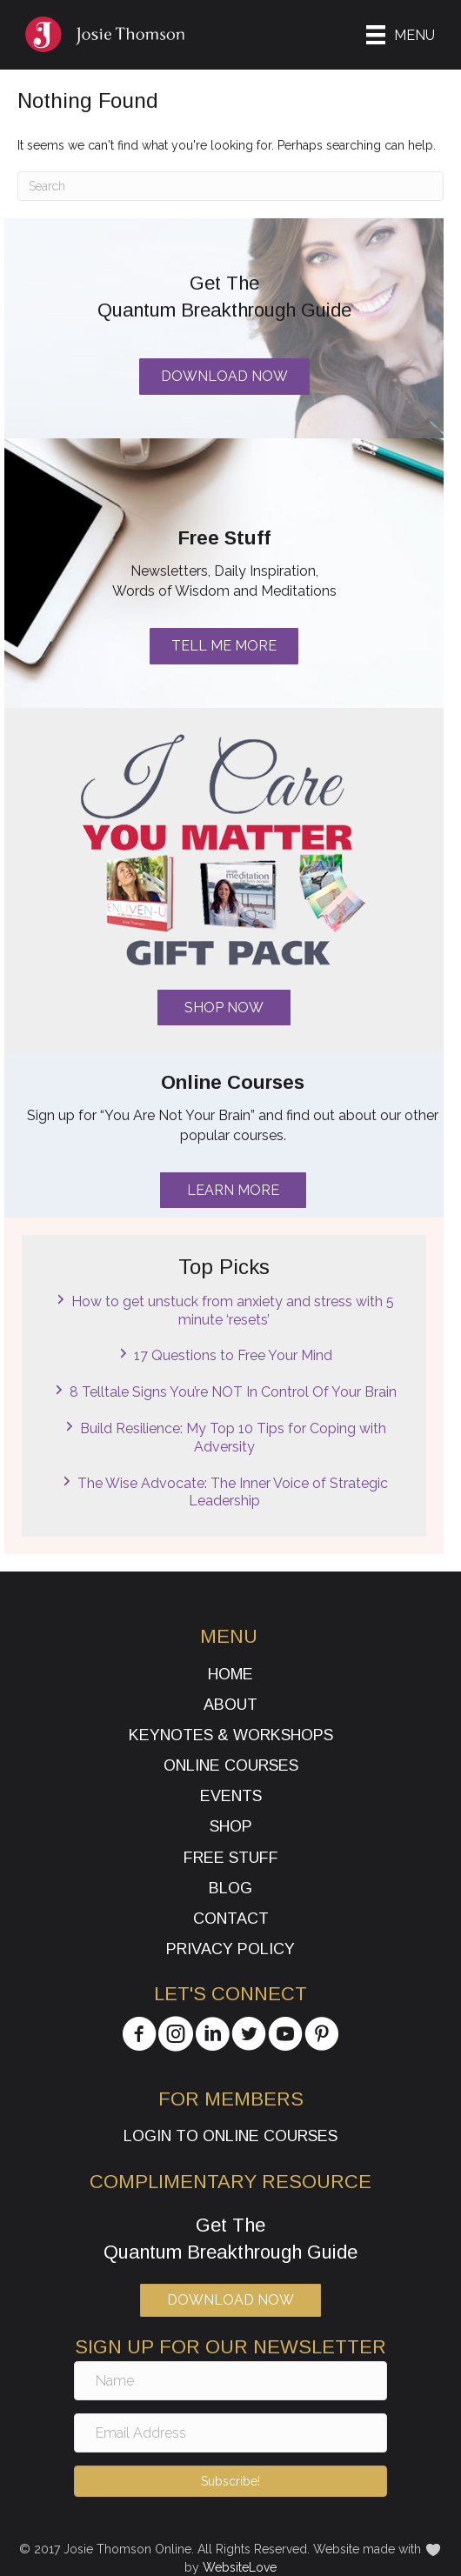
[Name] (230, 2380)
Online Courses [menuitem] (231, 1765)
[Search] (230, 186)
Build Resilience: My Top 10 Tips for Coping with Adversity (233, 1437)
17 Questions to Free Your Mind (233, 1355)
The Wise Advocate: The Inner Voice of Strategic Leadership (232, 1492)
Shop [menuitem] (231, 1826)
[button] (224, 1007)
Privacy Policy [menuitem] (230, 1949)
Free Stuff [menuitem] (231, 1857)
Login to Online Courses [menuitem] (230, 2136)
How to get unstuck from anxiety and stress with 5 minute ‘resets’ (232, 1310)
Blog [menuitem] (230, 1888)
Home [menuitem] (230, 1674)
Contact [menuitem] (231, 1918)
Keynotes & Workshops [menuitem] (231, 1735)
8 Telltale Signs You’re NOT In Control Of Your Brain (233, 1392)
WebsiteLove (240, 2567)
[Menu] (400, 35)
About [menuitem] (230, 1704)
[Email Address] (230, 2433)
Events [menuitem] (231, 1796)
